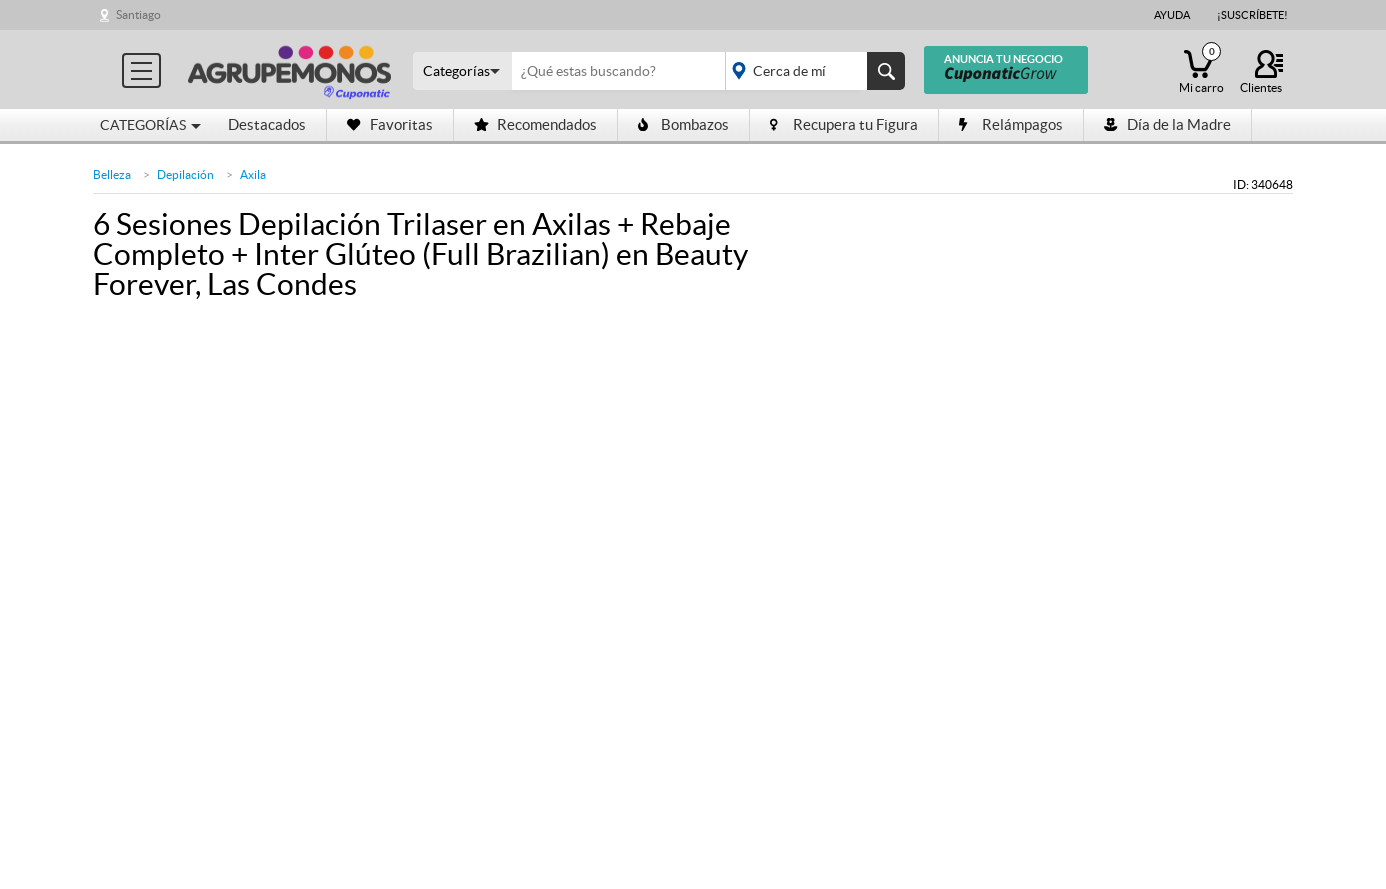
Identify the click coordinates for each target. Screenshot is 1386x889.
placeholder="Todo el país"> (811, 71)
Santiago (138, 14)
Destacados (267, 124)
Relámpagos (1011, 124)
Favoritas (390, 124)
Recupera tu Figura (844, 124)
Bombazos (683, 124)
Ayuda (1172, 15)
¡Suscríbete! (1252, 15)
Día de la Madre (1167, 124)
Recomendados (535, 124)
